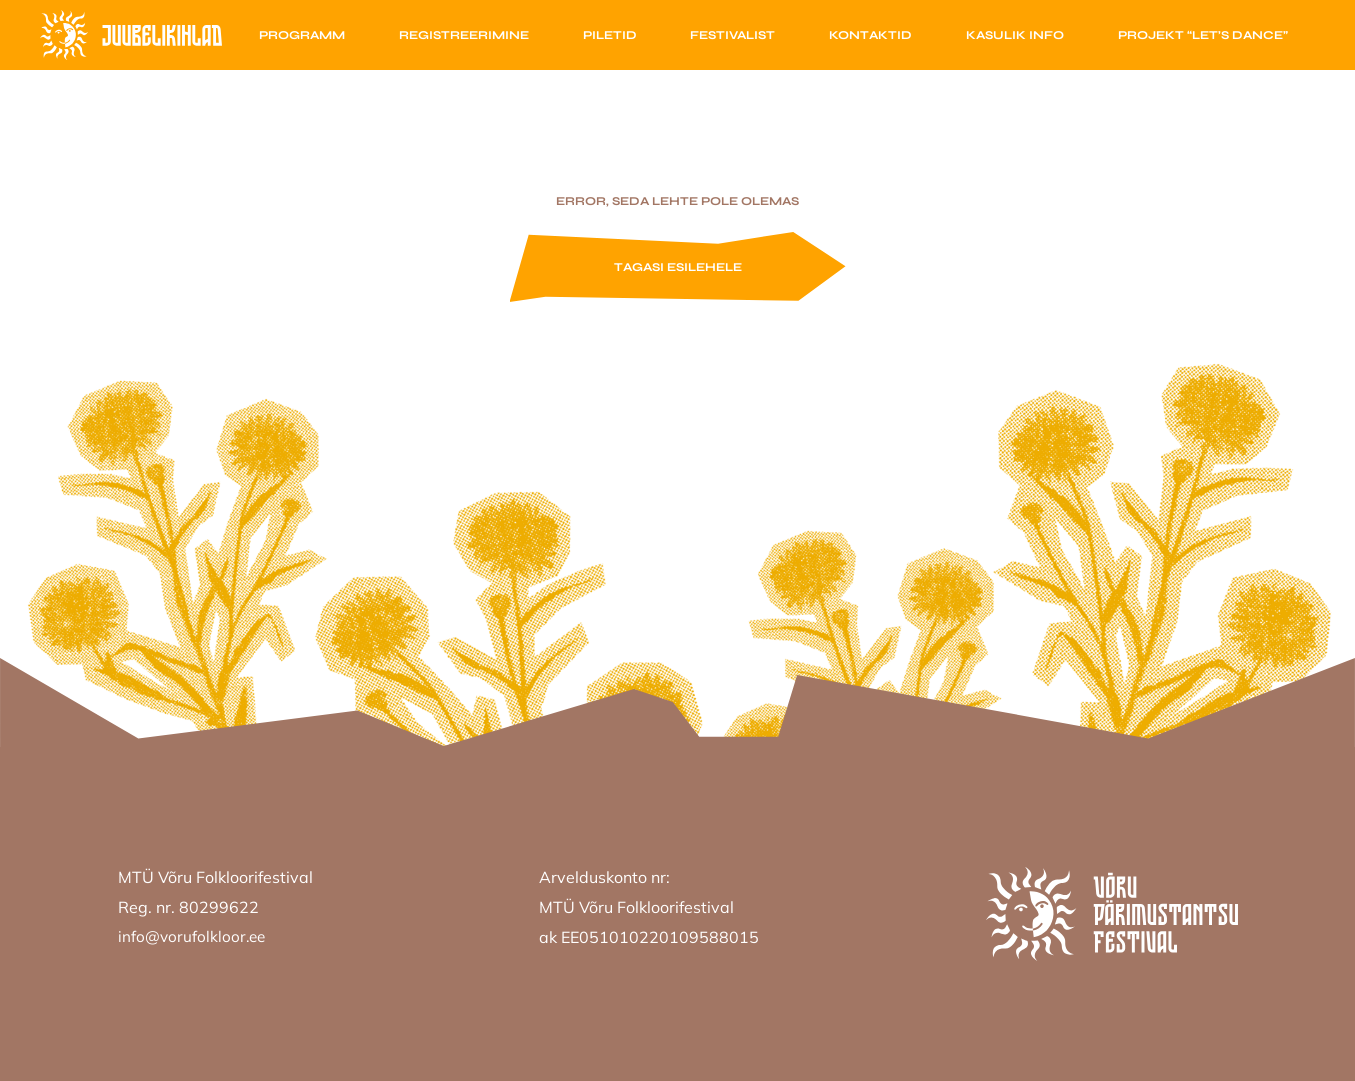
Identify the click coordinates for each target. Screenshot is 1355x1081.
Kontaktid (870, 35)
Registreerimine (464, 35)
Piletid (610, 35)
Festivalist (732, 35)
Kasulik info (1015, 35)
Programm (302, 35)
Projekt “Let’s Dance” (1203, 35)
